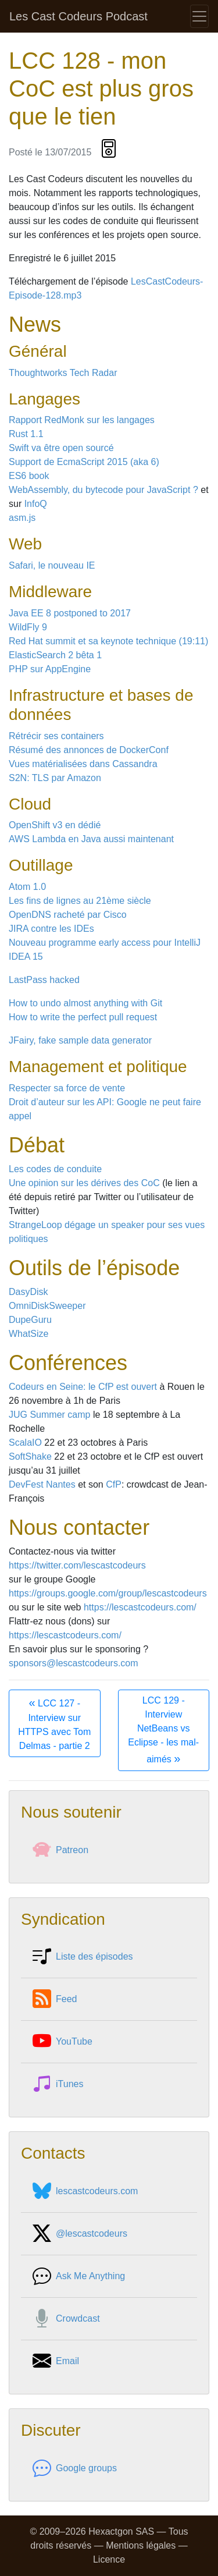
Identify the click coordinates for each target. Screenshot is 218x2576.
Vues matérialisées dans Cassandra (83, 764)
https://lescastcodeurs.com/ (140, 1607)
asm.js (22, 518)
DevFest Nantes (42, 1484)
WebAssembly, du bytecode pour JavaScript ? (103, 490)
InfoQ (35, 504)
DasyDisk (28, 1292)
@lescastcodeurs (80, 2234)
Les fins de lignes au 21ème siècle (80, 901)
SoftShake (30, 1456)
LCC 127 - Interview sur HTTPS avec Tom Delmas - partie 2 (54, 1723)
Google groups (75, 2468)
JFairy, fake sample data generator (80, 1040)
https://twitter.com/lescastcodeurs (77, 1565)
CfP (113, 1484)
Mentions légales (141, 2545)
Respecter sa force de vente (67, 1088)
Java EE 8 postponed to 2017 (70, 613)
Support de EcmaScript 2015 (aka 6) (84, 462)
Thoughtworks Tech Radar (63, 373)
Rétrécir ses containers (56, 736)
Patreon (60, 1850)
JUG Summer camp (49, 1415)
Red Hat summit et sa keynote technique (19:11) (108, 641)
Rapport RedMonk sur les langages (82, 420)
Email (56, 2361)
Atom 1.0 (27, 887)
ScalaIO (25, 1442)
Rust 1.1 (26, 434)
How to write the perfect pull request (83, 1017)
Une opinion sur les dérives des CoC (84, 1183)
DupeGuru (30, 1320)
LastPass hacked (44, 980)
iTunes (58, 2084)
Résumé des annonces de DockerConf (89, 750)
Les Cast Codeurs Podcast (78, 16)
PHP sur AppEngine (50, 669)
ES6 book (29, 476)
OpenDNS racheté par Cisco (68, 915)
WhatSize (28, 1334)
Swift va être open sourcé (61, 448)
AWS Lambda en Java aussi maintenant (91, 839)
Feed (55, 1999)
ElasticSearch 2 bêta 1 (55, 655)
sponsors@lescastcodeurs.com (73, 1663)
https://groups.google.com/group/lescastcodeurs (108, 1593)
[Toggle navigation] (199, 16)
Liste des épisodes (83, 1957)
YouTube (62, 2042)
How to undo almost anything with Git (85, 1003)
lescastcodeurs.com (85, 2191)
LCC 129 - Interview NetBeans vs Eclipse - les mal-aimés (163, 1730)
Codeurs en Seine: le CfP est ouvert (83, 1387)
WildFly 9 (28, 627)
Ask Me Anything (79, 2276)
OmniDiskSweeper (47, 1306)
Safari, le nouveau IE (52, 565)
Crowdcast (66, 2319)
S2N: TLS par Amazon (55, 778)
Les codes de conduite (55, 1169)
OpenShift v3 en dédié (55, 825)
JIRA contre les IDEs (51, 929)
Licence (109, 2559)
